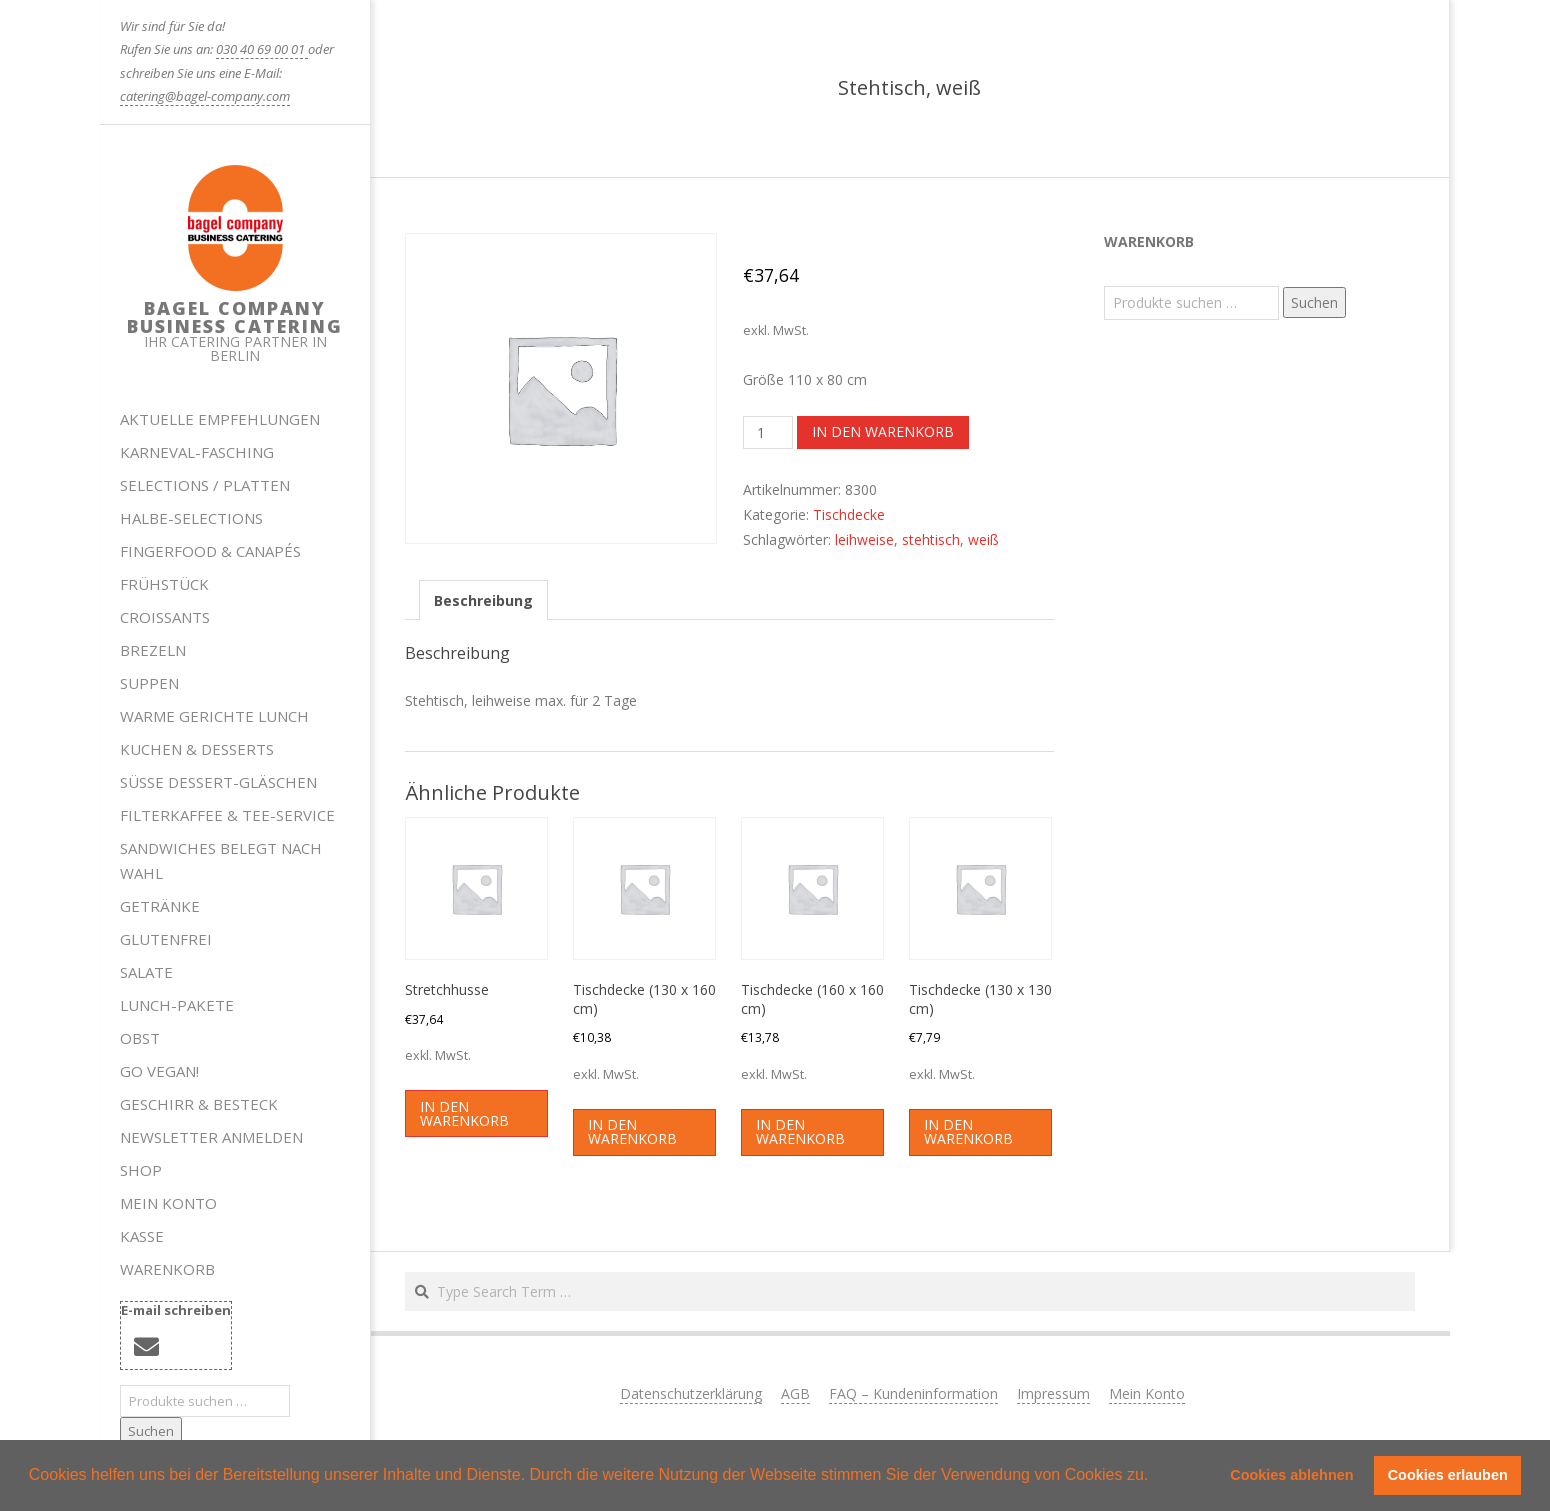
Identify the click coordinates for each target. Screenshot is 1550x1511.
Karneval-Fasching (197, 452)
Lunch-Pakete (177, 1005)
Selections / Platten (205, 485)
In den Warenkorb (883, 431)
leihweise (864, 539)
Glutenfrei (166, 939)
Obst (140, 1038)
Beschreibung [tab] (483, 600)
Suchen (151, 1431)
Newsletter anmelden (211, 1137)
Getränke (160, 906)
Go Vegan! (159, 1071)
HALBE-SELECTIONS (191, 518)
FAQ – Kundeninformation (913, 1393)
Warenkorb (167, 1269)
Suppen (149, 683)
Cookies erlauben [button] (1448, 1475)
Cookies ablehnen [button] (1291, 1475)
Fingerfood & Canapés (210, 551)
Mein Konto (168, 1203)
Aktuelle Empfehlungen (220, 419)
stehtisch (931, 539)
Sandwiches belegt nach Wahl (221, 860)
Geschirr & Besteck (199, 1104)
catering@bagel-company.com (205, 96)
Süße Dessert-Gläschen (218, 782)
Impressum (1053, 1393)
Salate (146, 972)
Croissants (165, 617)
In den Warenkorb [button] (464, 1113)
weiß (983, 539)
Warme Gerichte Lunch (214, 716)
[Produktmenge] (768, 433)
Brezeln (153, 650)
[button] (1156, 1477)
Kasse (142, 1236)
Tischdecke (849, 514)
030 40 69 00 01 (262, 49)
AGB (795, 1393)
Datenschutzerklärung (691, 1393)
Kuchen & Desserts (197, 749)
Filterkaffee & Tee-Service (227, 815)
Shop (141, 1170)
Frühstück (164, 584)
